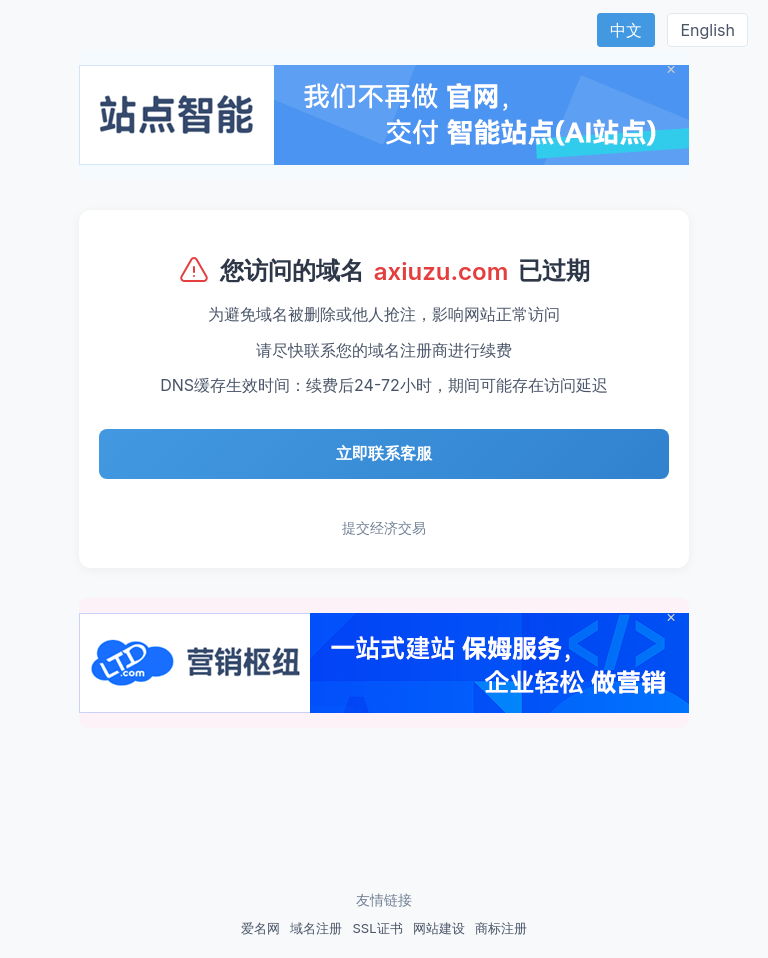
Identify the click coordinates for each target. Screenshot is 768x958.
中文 (626, 30)
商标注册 (501, 928)
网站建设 (439, 928)
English (707, 30)
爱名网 (260, 928)
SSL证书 (377, 928)
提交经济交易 (384, 527)
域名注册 (316, 928)
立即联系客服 (384, 453)
